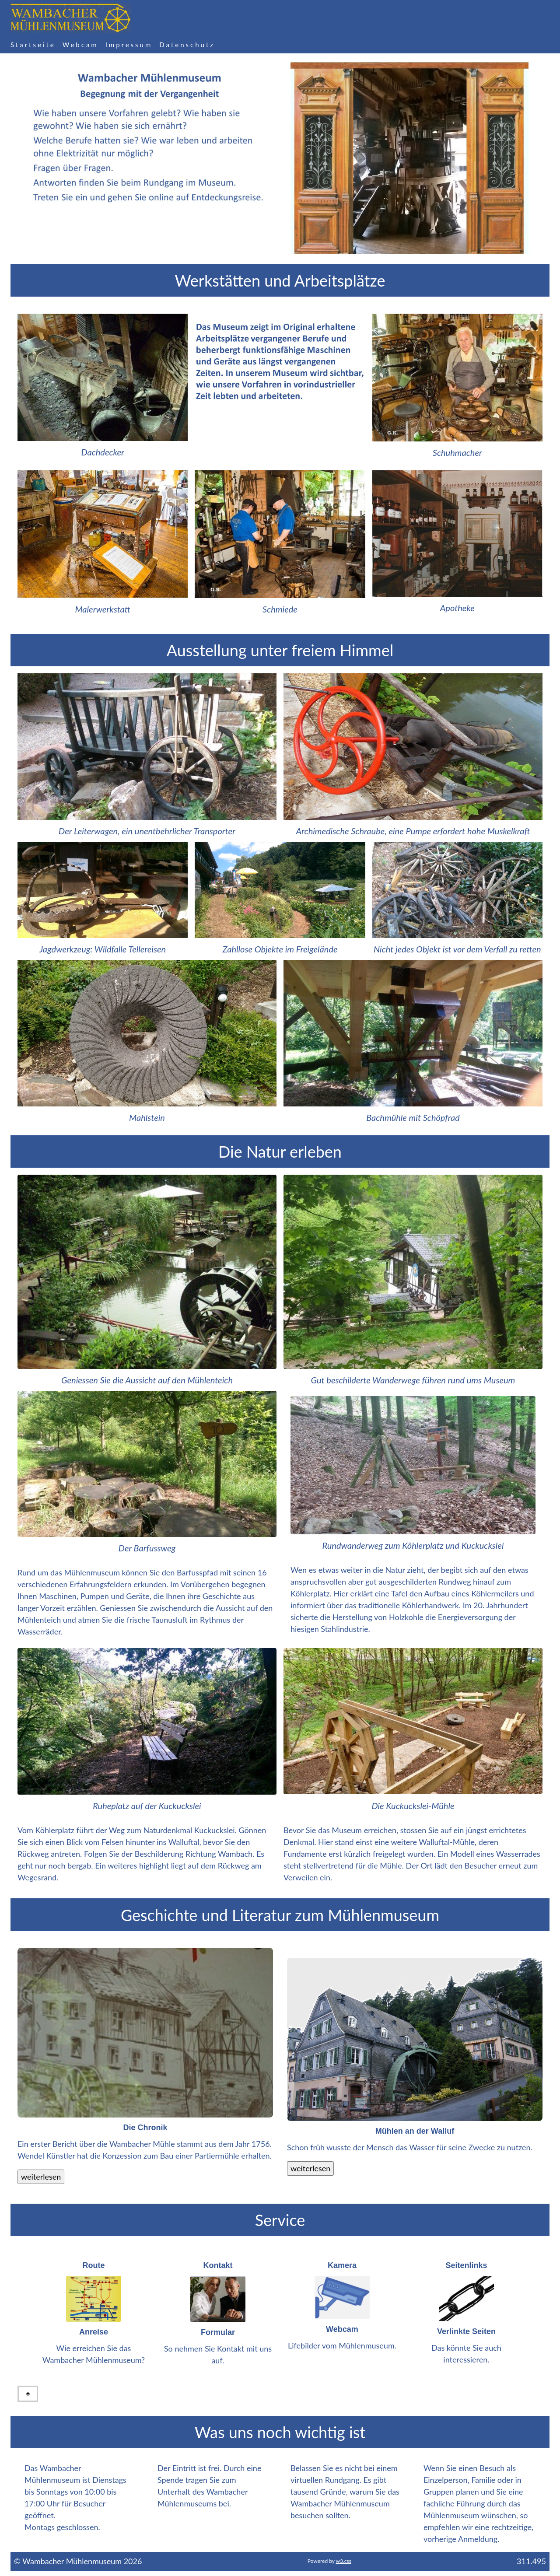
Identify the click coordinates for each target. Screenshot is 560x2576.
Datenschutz (187, 45)
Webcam (80, 45)
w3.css (343, 2561)
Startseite (33, 45)
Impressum (129, 45)
